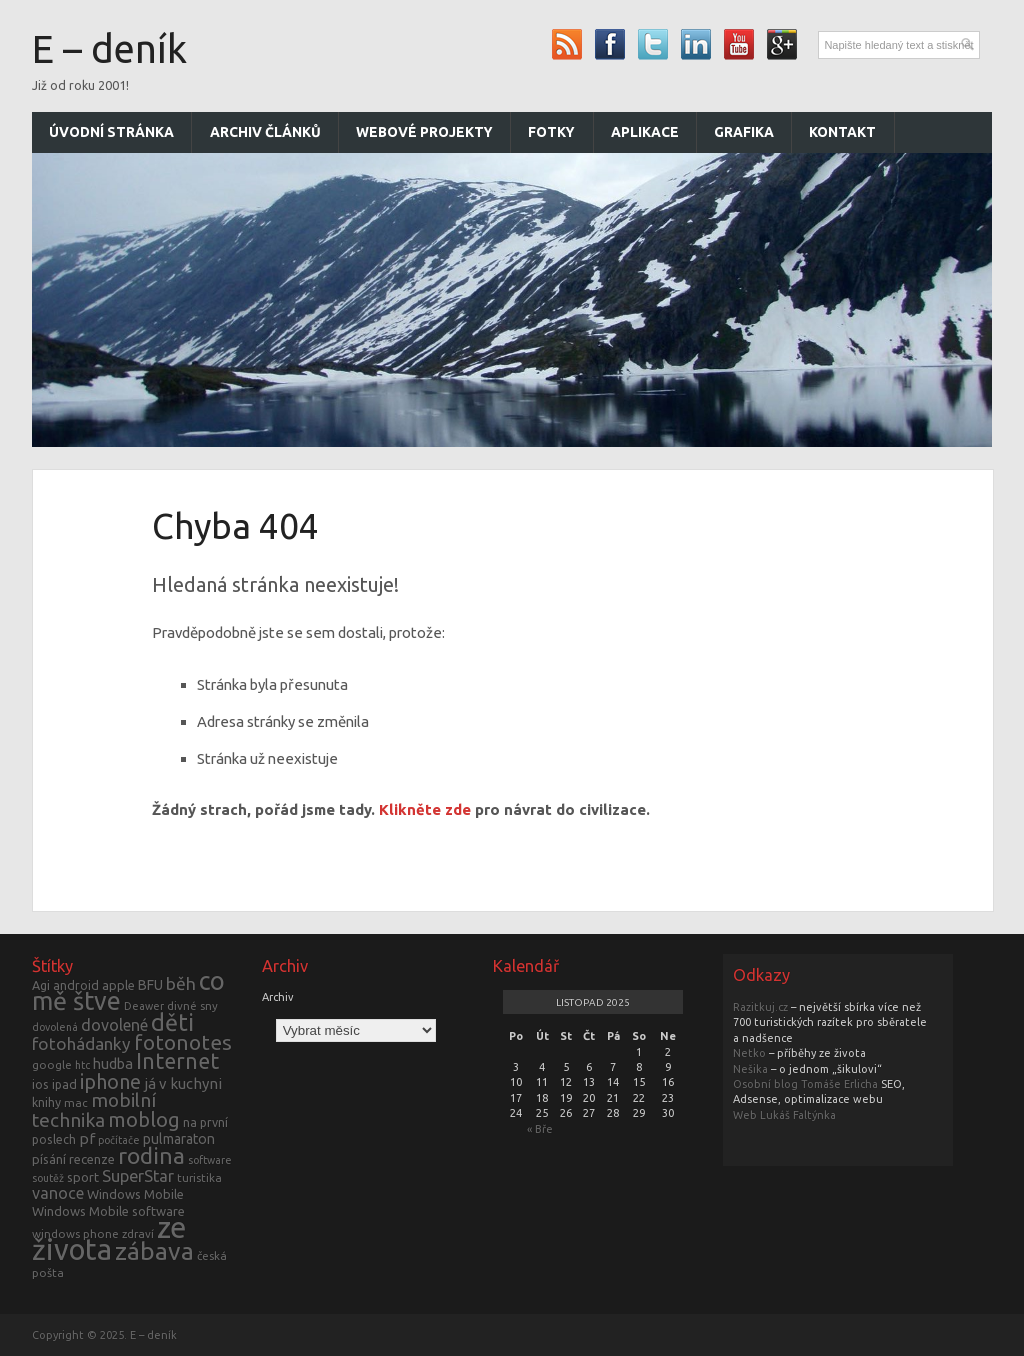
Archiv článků (265, 132)
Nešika (750, 1069)
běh (181, 983)
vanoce (58, 1193)
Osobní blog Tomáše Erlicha (805, 1084)
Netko (749, 1053)
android (76, 985)
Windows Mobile (135, 1194)
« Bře (540, 1129)
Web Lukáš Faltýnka (784, 1115)
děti (172, 1022)
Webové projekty (424, 132)
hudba (113, 1063)
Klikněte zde (425, 809)
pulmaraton (179, 1139)
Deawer (144, 1006)
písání (49, 1159)
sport (83, 1177)
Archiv (278, 997)
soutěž (48, 1178)
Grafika (744, 132)
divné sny (192, 1005)
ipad (64, 1084)
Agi (41, 985)
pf (87, 1138)
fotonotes (183, 1042)
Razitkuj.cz (760, 1007)
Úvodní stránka (111, 132)
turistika (199, 1177)
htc (82, 1065)
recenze (92, 1159)
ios (40, 1084)
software (210, 1160)
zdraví (138, 1233)
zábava (154, 1251)
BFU (150, 985)
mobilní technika (94, 1109)
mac (76, 1102)
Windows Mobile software (108, 1211)
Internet (177, 1061)
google (52, 1064)
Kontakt (842, 132)
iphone (110, 1081)
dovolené (114, 1025)
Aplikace (645, 132)
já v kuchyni (183, 1083)
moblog (144, 1119)
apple (118, 985)
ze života (109, 1238)
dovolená (55, 1027)
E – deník (109, 48)
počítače (119, 1140)
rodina (151, 1155)
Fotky (551, 132)
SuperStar (138, 1176)
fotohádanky (81, 1043)
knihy (46, 1102)
